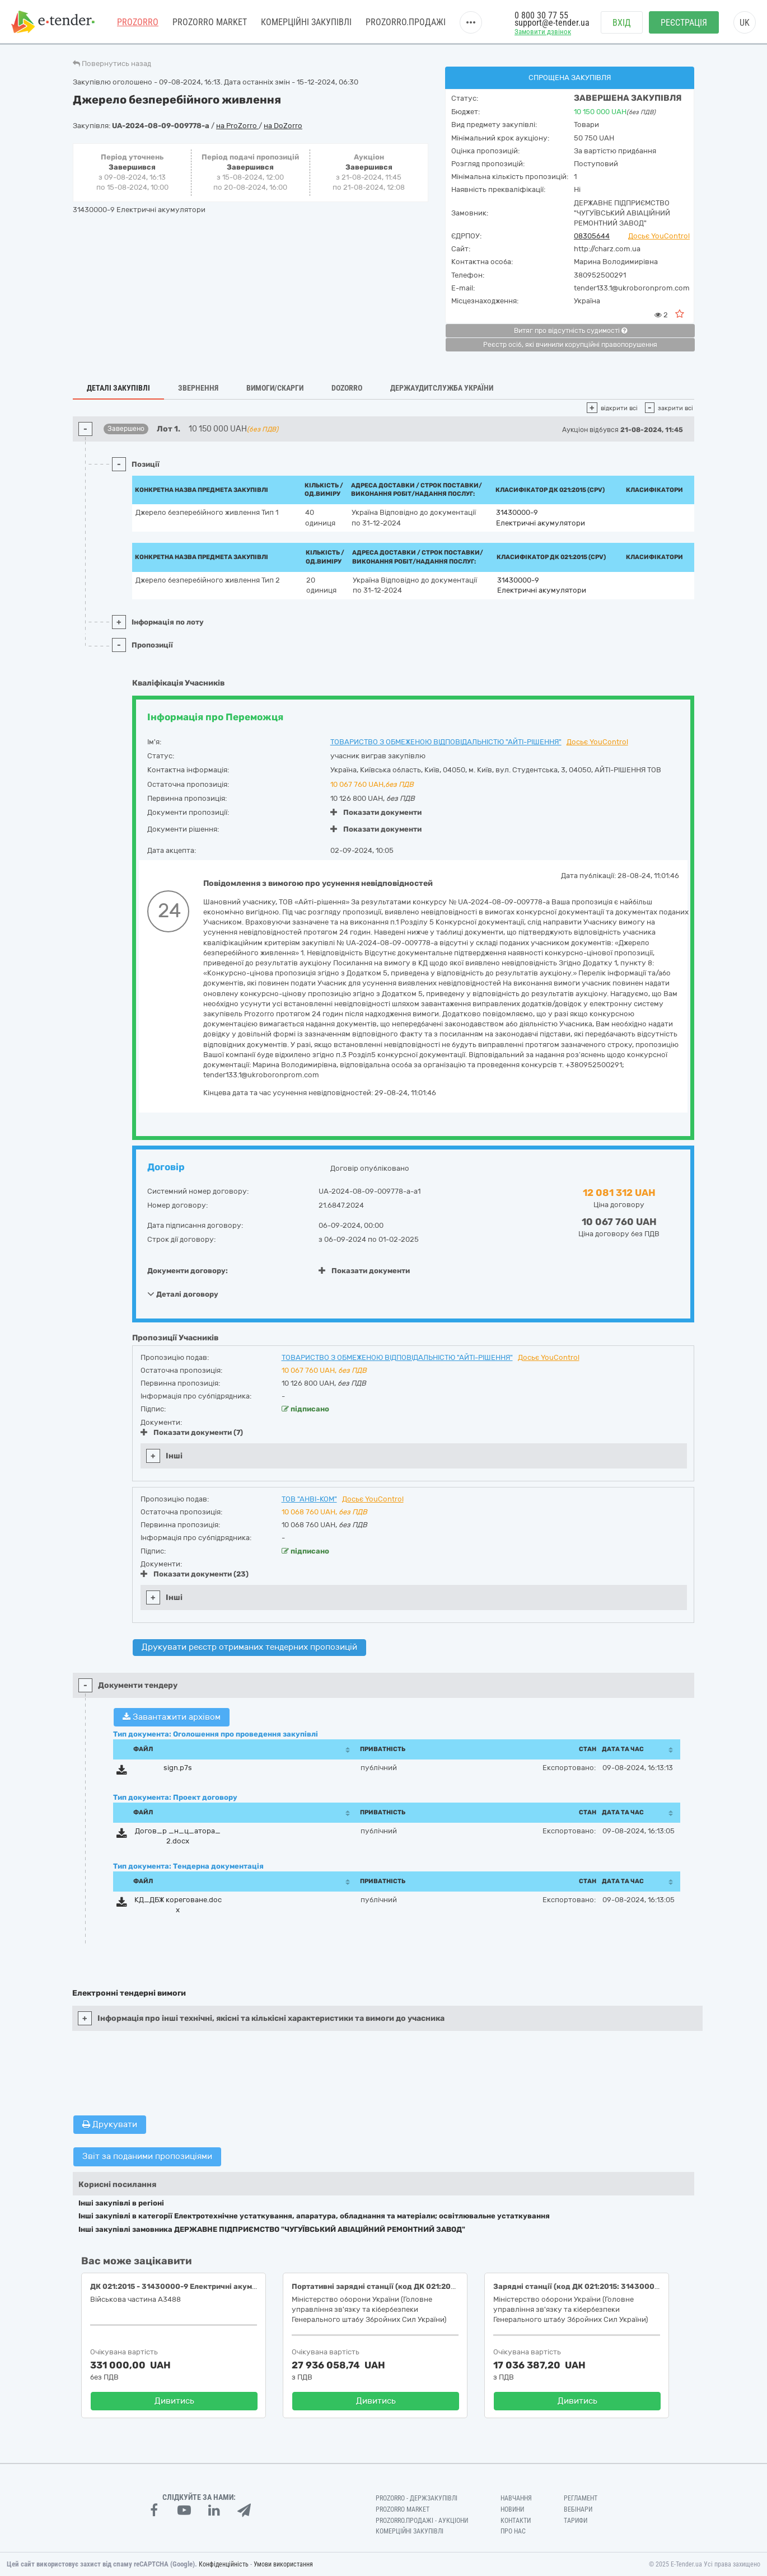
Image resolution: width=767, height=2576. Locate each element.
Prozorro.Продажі (406, 22)
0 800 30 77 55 (541, 15)
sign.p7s (177, 1767)
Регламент (580, 2498)
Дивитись (174, 2401)
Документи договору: (187, 1270)
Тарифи (575, 2521)
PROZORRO (137, 22)
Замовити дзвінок (543, 31)
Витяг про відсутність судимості (570, 331)
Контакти (516, 2521)
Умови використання (283, 2564)
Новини (512, 2509)
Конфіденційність (224, 2564)
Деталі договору (182, 1293)
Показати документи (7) (192, 1432)
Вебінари (578, 2509)
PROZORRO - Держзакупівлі (416, 2498)
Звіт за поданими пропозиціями (147, 2156)
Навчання (516, 2498)
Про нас (513, 2531)
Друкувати (109, 2124)
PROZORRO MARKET (209, 22)
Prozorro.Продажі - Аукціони (422, 2521)
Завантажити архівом (172, 1717)
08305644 (592, 236)
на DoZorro (283, 125)
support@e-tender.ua (552, 22)
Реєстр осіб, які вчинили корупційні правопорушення (570, 345)
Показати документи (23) (195, 1574)
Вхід (621, 22)
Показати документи (376, 812)
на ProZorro (237, 125)
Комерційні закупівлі (306, 22)
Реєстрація (684, 22)
